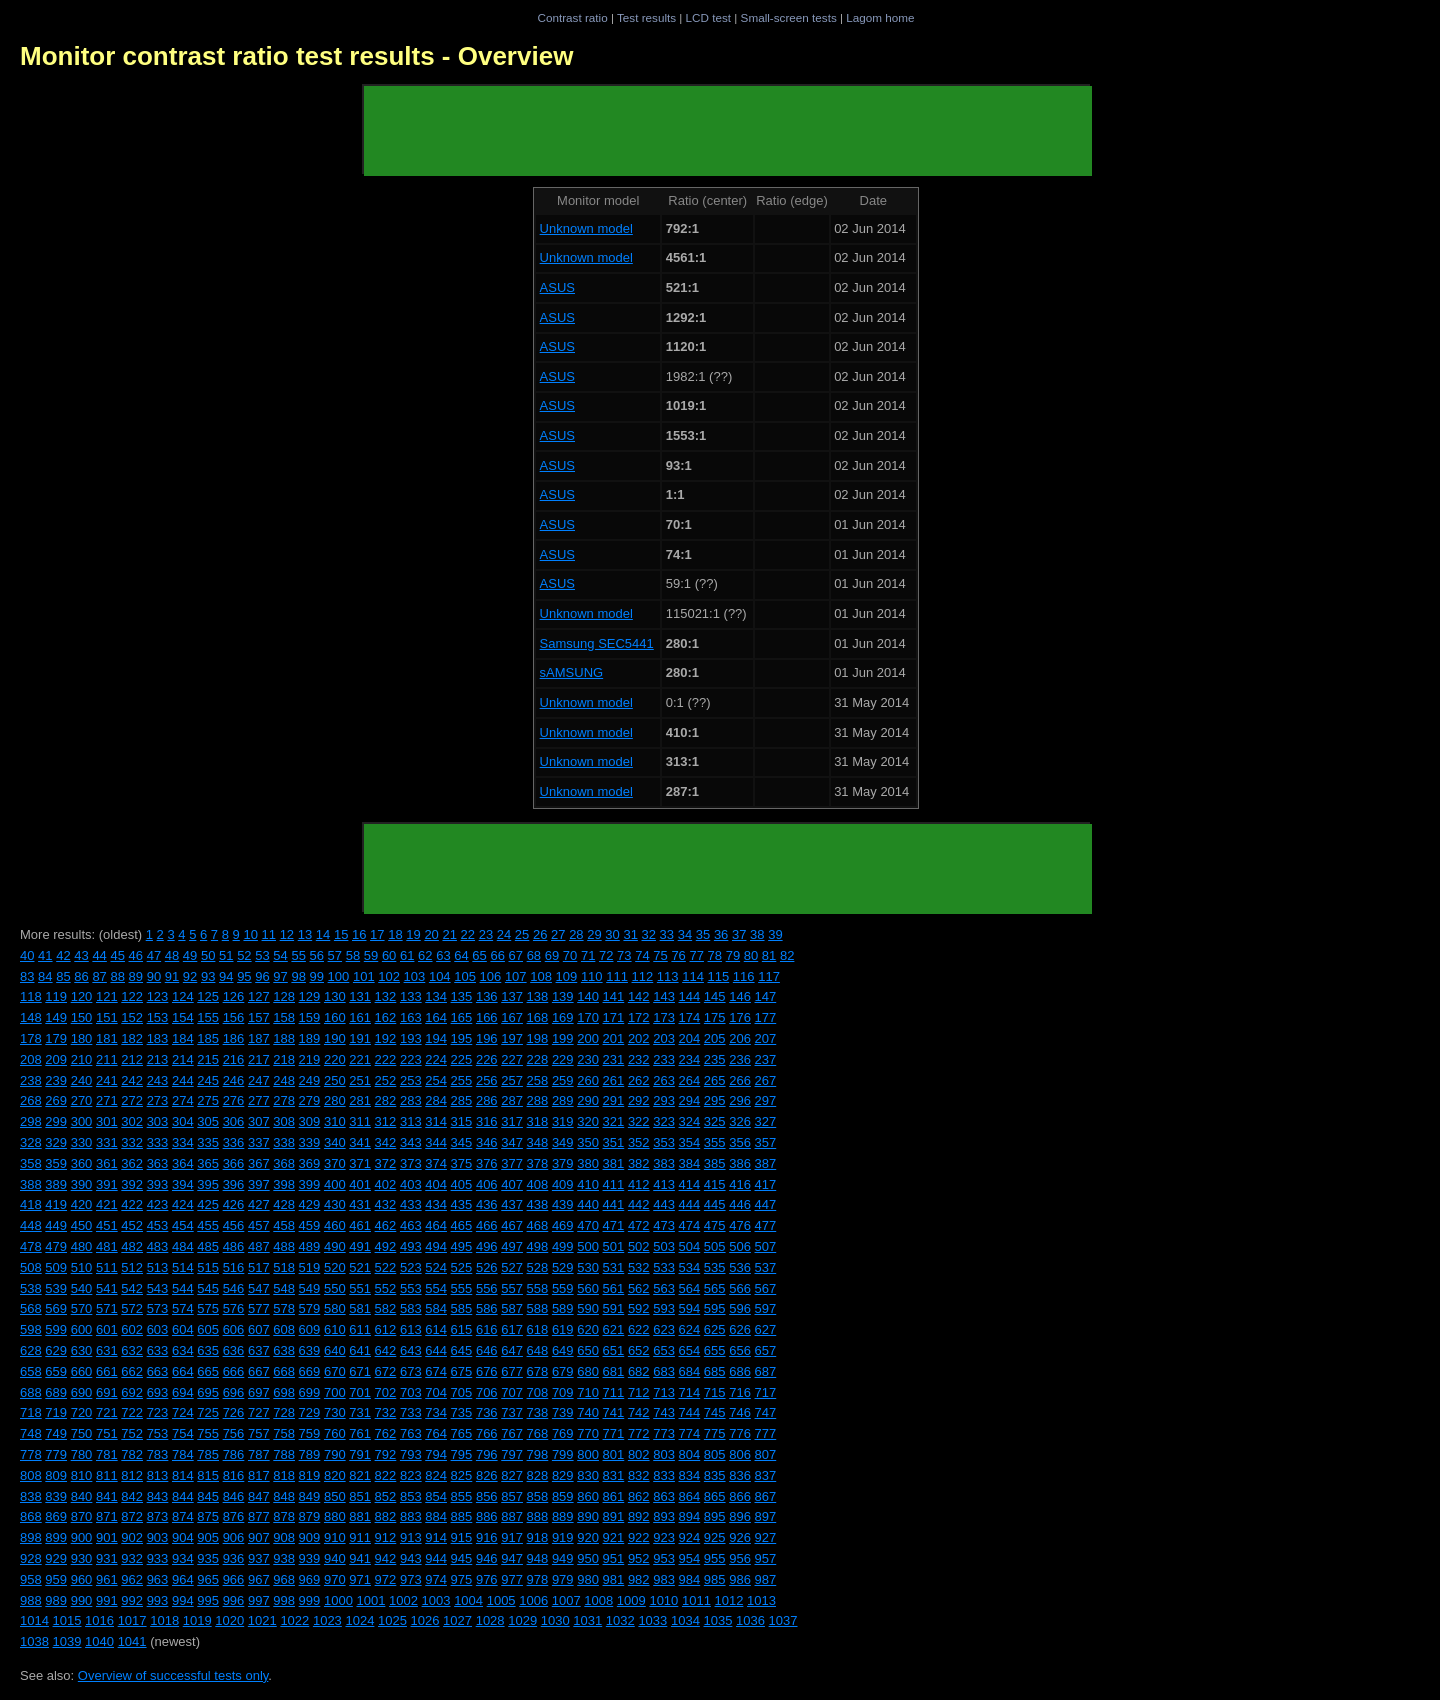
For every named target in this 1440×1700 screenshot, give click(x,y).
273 (158, 1100)
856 (487, 1496)
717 (766, 1392)
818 (284, 1475)
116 (744, 976)
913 (411, 1537)
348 (538, 1142)
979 (563, 1579)
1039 (67, 1641)
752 (132, 1433)
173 (664, 1017)
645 (462, 1350)
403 (411, 1184)
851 (360, 1496)
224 (436, 1059)
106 (491, 976)
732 (386, 1412)
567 (766, 1288)
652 (639, 1350)
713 (664, 1392)
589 (563, 1308)
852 (386, 1496)
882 (386, 1516)
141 (614, 996)
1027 (457, 1620)
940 (335, 1558)
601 (107, 1329)
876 (234, 1516)
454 (183, 1225)
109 (567, 976)
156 (234, 1017)
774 (690, 1433)
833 (664, 1475)
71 (588, 955)
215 (208, 1059)
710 (588, 1392)
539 (56, 1288)
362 (132, 1163)
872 (132, 1516)
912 (386, 1537)
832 (639, 1475)
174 (690, 1017)
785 (208, 1454)
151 (107, 1017)
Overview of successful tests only (173, 1675)
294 (690, 1100)
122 (132, 996)
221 (360, 1059)
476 (740, 1225)
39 (775, 934)
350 (588, 1142)
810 (82, 1475)
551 (360, 1288)
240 (82, 1080)
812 (132, 1475)
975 (462, 1579)
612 (386, 1329)
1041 (132, 1641)
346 (487, 1142)
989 (56, 1600)
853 (411, 1496)
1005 (501, 1600)
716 (740, 1392)
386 (740, 1163)
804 (690, 1454)
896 (740, 1516)
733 (411, 1412)
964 (183, 1579)
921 (614, 1537)
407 (512, 1184)
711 (614, 1392)
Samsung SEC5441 (597, 643)
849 (310, 1496)
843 (158, 1496)
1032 (620, 1620)
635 (208, 1350)
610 (335, 1329)
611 (360, 1329)
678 (538, 1371)
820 (335, 1475)
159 (310, 1017)
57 (335, 955)
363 (158, 1163)
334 (183, 1142)
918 (538, 1537)
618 (538, 1329)
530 (588, 1267)
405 (462, 1184)
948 (538, 1558)
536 (740, 1267)
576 (234, 1308)
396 (234, 1184)
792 (386, 1454)
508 (31, 1267)
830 (588, 1475)
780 (82, 1454)
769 (563, 1433)
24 (504, 934)
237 (766, 1059)
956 (740, 1558)
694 (183, 1392)
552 (386, 1288)
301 (107, 1121)
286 (487, 1100)
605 (208, 1329)
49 (190, 955)
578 (284, 1308)
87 (99, 976)
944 (436, 1558)
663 (158, 1371)
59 (371, 955)
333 (158, 1142)
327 (766, 1121)
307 (259, 1121)
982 (639, 1579)
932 (132, 1558)
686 (740, 1371)
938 (284, 1558)
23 (486, 934)
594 (690, 1308)
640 (335, 1350)
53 (262, 955)
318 (538, 1121)
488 (284, 1246)
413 (664, 1184)
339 (310, 1142)
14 (323, 934)
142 (639, 996)
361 (107, 1163)
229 (563, 1059)
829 (563, 1475)
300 (82, 1121)
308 (284, 1121)
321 (614, 1121)
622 (639, 1329)
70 (570, 955)
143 (664, 996)
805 (715, 1454)
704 (436, 1392)
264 (690, 1080)
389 (56, 1184)
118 (31, 996)
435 (462, 1204)
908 (284, 1537)
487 (259, 1246)
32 (649, 934)
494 (436, 1246)
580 (335, 1308)
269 (56, 1100)
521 (360, 1267)
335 (208, 1142)
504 (690, 1246)
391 (107, 1184)
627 (766, 1329)
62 (425, 955)
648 (538, 1350)
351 (614, 1142)
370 (335, 1163)
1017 (132, 1620)
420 (82, 1204)
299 (56, 1121)
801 (614, 1454)
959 (56, 1579)
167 (512, 1017)
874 (183, 1516)
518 (284, 1267)
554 (436, 1288)
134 (436, 996)
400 (335, 1184)
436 (487, 1204)
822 (386, 1475)
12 (287, 934)
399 (310, 1184)
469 (563, 1225)
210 (82, 1059)
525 (462, 1267)
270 (82, 1100)
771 (614, 1433)
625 (715, 1329)
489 (310, 1246)
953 (664, 1558)
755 (208, 1433)
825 (462, 1475)
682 (639, 1371)
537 (766, 1267)
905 (208, 1537)
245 (208, 1080)
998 (284, 1600)
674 (436, 1371)
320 (588, 1121)
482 (132, 1246)
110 (592, 976)
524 (436, 1267)
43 (81, 955)
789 (310, 1454)
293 (664, 1100)
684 (690, 1371)
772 (639, 1433)
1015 (67, 1620)
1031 (587, 1620)
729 (310, 1412)
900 (82, 1537)
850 (335, 1496)
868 (31, 1516)
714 (690, 1392)
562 (639, 1288)
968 (284, 1579)
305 (208, 1121)
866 (740, 1496)
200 (588, 1038)
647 (512, 1350)
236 (740, 1059)
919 (563, 1537)
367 (259, 1163)
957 (766, 1558)
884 (436, 1516)
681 (614, 1371)
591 (614, 1308)
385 (715, 1163)
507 (766, 1246)
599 (56, 1329)
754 (183, 1433)
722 (132, 1412)
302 (132, 1121)
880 (335, 1516)
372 (386, 1163)
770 (588, 1433)
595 (715, 1308)
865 (715, 1496)
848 (284, 1496)
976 (487, 1579)
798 (538, 1454)
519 (310, 1267)
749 (56, 1433)
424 (183, 1204)
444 (690, 1204)
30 (612, 934)
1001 (370, 1600)
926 (740, 1537)
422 (132, 1204)
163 (411, 1017)
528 (538, 1267)
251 (360, 1080)
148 (31, 1017)
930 (82, 1558)
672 (386, 1371)
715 (715, 1392)
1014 (34, 1620)
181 (107, 1038)
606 (234, 1329)
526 (487, 1267)
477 (766, 1225)
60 (389, 955)
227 (512, 1059)
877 (259, 1516)
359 (56, 1163)
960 (82, 1579)
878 (284, 1516)
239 (56, 1080)
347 (512, 1142)
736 (487, 1412)
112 (643, 976)
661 (107, 1371)
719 (56, 1412)
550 (335, 1288)
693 (158, 1392)
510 (82, 1267)
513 (158, 1267)
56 (317, 955)
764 (436, 1433)
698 (284, 1392)
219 (310, 1059)
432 (386, 1204)
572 (132, 1308)
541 (107, 1288)
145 (715, 996)
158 (284, 1017)
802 (639, 1454)
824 (436, 1475)
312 (386, 1121)
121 (107, 996)
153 (158, 1017)
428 (284, 1204)
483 (158, 1246)
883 (411, 1516)
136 (487, 996)
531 (614, 1267)
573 (158, 1308)
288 (538, 1100)
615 (462, 1329)
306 (234, 1121)
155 (208, 1017)
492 (386, 1246)
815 (208, 1475)
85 (63, 976)
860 (588, 1496)
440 (588, 1204)
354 (690, 1142)
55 (298, 955)
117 (769, 976)
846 (234, 1496)
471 (614, 1225)
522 (386, 1267)
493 (411, 1246)
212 (132, 1059)
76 (678, 955)
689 (56, 1392)
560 (588, 1288)
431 (360, 1204)
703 (411, 1392)
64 (461, 955)
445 (715, 1204)
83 (27, 976)
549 (310, 1288)
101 (364, 976)
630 (82, 1350)
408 (538, 1184)
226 (487, 1059)
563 (664, 1288)
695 (208, 1392)
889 (563, 1516)
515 (208, 1267)
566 (740, 1288)
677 (512, 1371)
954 (690, 1558)
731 (360, 1412)
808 (31, 1475)
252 (386, 1080)
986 (740, 1579)
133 (411, 996)
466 (487, 1225)
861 (614, 1496)
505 (715, 1246)
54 (280, 955)
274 (183, 1100)
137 (512, 996)
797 (512, 1454)
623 (664, 1329)
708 (538, 1392)
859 (563, 1496)
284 (436, 1100)
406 (487, 1184)
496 (487, 1246)
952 (639, 1558)
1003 (436, 1600)
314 (436, 1121)
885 (462, 1516)
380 (588, 1163)
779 (56, 1454)
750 (82, 1433)
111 (617, 976)
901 (107, 1537)
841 (107, 1496)
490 (335, 1246)
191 (360, 1038)
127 (259, 996)
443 (664, 1204)
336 (234, 1142)
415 (715, 1184)
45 (117, 955)
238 (31, 1080)
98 (298, 976)
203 (664, 1038)
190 (335, 1038)
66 (497, 955)
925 (715, 1537)
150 (82, 1017)
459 (310, 1225)
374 (436, 1163)
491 (360, 1246)
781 (107, 1454)
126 (234, 996)
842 (132, 1496)
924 (690, 1537)
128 (284, 996)
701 (360, 1392)
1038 (34, 1641)
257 (512, 1080)
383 (664, 1163)
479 (56, 1246)
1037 (783, 1620)
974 (436, 1579)
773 (664, 1433)
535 (715, 1267)
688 (31, 1392)
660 (82, 1371)
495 (462, 1246)
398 (284, 1184)
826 (487, 1475)
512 (132, 1267)
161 (360, 1017)
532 (639, 1267)
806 (740, 1454)
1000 (338, 1600)
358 (31, 1163)
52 (244, 955)
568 (31, 1308)
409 (563, 1184)
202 (639, 1038)
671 (360, 1371)
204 (690, 1038)
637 (259, 1350)
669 (310, 1371)
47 (154, 955)
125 (208, 996)
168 (538, 1017)
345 (462, 1142)
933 (158, 1558)
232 (639, 1059)
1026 (425, 1620)
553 (411, 1288)
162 (386, 1017)
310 (335, 1121)
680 (588, 1371)
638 (284, 1350)
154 (183, 1017)
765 (462, 1433)
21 (449, 934)
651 (614, 1350)
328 (31, 1142)
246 (234, 1080)
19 (413, 934)
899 (56, 1537)
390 (82, 1184)
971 (360, 1579)
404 (436, 1184)
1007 (566, 1600)
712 (639, 1392)
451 (107, 1225)
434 (436, 1204)
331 (107, 1142)
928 (31, 1558)
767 (512, 1433)
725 (208, 1412)
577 (259, 1308)
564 (690, 1288)
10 (250, 934)
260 (588, 1080)
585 (462, 1308)
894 (690, 1516)
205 (715, 1038)
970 (335, 1579)
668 (284, 1371)
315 (462, 1121)
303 (158, 1121)
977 (512, 1579)
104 (440, 976)
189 (310, 1038)
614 (436, 1329)
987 (766, 1579)
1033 (652, 1620)
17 (377, 934)
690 (82, 1392)
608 (284, 1329)
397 (259, 1184)
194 (436, 1038)
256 (487, 1080)
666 (234, 1371)
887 (512, 1516)
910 (335, 1537)
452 (132, 1225)
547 (259, 1288)
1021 (262, 1620)
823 (411, 1475)
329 (56, 1142)
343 (411, 1142)
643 (411, 1350)
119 (56, 996)
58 (353, 955)
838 (31, 1496)
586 (487, 1308)
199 (563, 1038)
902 (132, 1537)
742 (639, 1412)
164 (436, 1017)
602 (132, 1329)
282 (386, 1100)
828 (538, 1475)
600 (82, 1329)
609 (310, 1329)
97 (280, 976)
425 (208, 1204)
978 (538, 1579)
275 (208, 1100)
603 (158, 1329)
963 (158, 1579)
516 (234, 1267)
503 (664, 1246)
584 (436, 1308)
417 (766, 1184)
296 (740, 1100)
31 (630, 934)
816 (234, 1475)
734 (436, 1412)
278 (284, 1100)
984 (690, 1579)
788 (284, 1454)
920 (588, 1537)
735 (462, 1412)
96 (262, 976)
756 (234, 1433)
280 (335, 1100)
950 (588, 1558)
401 (360, 1184)
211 (107, 1059)
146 (740, 996)
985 (715, 1579)
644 (436, 1350)
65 (479, 955)
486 (234, 1246)
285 (462, 1100)
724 (183, 1412)
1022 (294, 1620)
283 (411, 1100)
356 (740, 1142)
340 (335, 1142)
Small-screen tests (789, 17)
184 (183, 1038)
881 (360, 1516)
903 (158, 1537)
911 (360, 1537)
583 (411, 1308)
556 (487, 1288)
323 (664, 1121)
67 (516, 955)
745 (715, 1412)
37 (739, 934)
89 (136, 976)
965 (208, 1579)
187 (259, 1038)
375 (462, 1163)
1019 (197, 1620)
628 (31, 1350)
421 (107, 1204)
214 (183, 1059)
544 (183, 1288)
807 (766, 1454)
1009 (631, 1600)
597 (766, 1308)
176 (740, 1017)
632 (132, 1350)
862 (639, 1496)
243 (158, 1080)
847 (259, 1496)
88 (117, 976)
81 (769, 955)
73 (624, 955)
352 (639, 1142)
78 (715, 955)
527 (512, 1267)
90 (154, 976)
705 (462, 1392)
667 (259, 1371)
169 (563, 1017)
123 (158, 996)
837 (766, 1475)
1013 (761, 1600)
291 (614, 1100)
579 (310, 1308)
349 (563, 1142)
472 (639, 1225)
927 (766, 1537)
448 (31, 1225)
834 (690, 1475)
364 (183, 1163)
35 (703, 934)
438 (538, 1204)
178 (31, 1038)
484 (183, 1246)
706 (487, 1392)
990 (82, 1600)
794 (436, 1454)
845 (208, 1496)
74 (642, 955)
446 (740, 1204)
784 (183, 1454)
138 (538, 996)
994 (183, 1600)
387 (766, 1163)
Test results (646, 17)
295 (715, 1100)
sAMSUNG (572, 672)
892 (639, 1516)
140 (588, 996)
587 (512, 1308)
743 (664, 1412)
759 (310, 1433)
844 (183, 1496)
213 (158, 1059)
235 (715, 1059)
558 (538, 1288)
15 (341, 934)
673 (411, 1371)
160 (335, 1017)
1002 (403, 1600)
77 (696, 955)
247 (259, 1080)
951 (614, 1558)
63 (443, 955)
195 (462, 1038)
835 (715, 1475)
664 (183, 1371)
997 (259, 1600)
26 (540, 934)
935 (208, 1558)
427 (259, 1204)
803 (664, 1454)
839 (56, 1496)
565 (715, 1288)
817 (259, 1475)
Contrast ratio (572, 17)
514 (183, 1267)
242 (132, 1080)
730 (335, 1412)
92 (190, 976)
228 (538, 1059)
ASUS (557, 287)
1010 (663, 1600)
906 (234, 1537)
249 (310, 1080)
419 (56, 1204)
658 (31, 1371)
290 (588, 1100)
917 (512, 1537)
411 (614, 1184)
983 (664, 1579)
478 (31, 1246)
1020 (229, 1620)
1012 (729, 1600)
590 (588, 1308)
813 (158, 1475)
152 (132, 1017)
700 (335, 1392)
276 (234, 1100)
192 (386, 1038)
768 (538, 1433)
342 (386, 1142)
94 (226, 976)
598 (31, 1329)
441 (614, 1204)
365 (208, 1163)
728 (284, 1412)
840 (82, 1496)
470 (588, 1225)
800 (588, 1454)
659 (56, 1371)
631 (107, 1350)
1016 (99, 1620)
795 (462, 1454)
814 (183, 1475)
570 (82, 1308)
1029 (522, 1620)
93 (208, 976)
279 (310, 1100)
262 (639, 1080)
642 (386, 1350)
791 (360, 1454)
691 (107, 1392)
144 (690, 996)
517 (259, 1267)
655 (715, 1350)
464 (436, 1225)
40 (27, 955)
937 (259, 1558)
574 (183, 1308)
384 (690, 1163)
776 (740, 1433)
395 (208, 1184)
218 (284, 1059)
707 (512, 1392)
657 (766, 1350)
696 (234, 1392)
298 (31, 1121)
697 (259, 1392)
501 (614, 1246)
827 (512, 1475)
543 (158, 1288)
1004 (468, 1600)
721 (107, 1412)
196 (487, 1038)
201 (614, 1038)
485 (208, 1246)
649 (563, 1350)
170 (588, 1017)
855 (462, 1496)
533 (664, 1267)
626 (740, 1329)
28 (576, 934)
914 (436, 1537)
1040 (99, 1641)
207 (766, 1038)
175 (715, 1017)
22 (468, 934)
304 (183, 1121)
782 (132, 1454)
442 (639, 1204)
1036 (750, 1620)
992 (132, 1600)
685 (715, 1371)
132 (386, 996)
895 (715, 1516)
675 (462, 1371)
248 (284, 1080)
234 (690, 1059)
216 (234, 1059)
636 (234, 1350)
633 (158, 1350)
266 (740, 1080)
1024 (359, 1620)
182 (132, 1038)
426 (234, 1204)
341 (360, 1142)
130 (335, 996)
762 (386, 1433)
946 (487, 1558)
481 (107, 1246)
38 (757, 934)
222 (386, 1059)
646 (487, 1350)
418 (31, 1204)
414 (690, 1184)
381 (614, 1163)
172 (639, 1017)
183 (158, 1038)
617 (512, 1329)
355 (715, 1142)
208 (31, 1059)
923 (664, 1537)
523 (411, 1267)
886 (487, 1516)
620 (588, 1329)
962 (132, 1579)
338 (284, 1142)
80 (751, 955)
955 (715, 1558)
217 (259, 1059)
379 (563, 1163)
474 (690, 1225)
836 (740, 1475)
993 (158, 1600)
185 (208, 1038)
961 (107, 1579)
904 (183, 1537)
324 (690, 1121)
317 (512, 1121)
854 (436, 1496)
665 (208, 1371)
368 (284, 1163)
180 (82, 1038)
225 (462, 1059)
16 (359, 934)
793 (411, 1454)
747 (766, 1412)
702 (386, 1392)
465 (462, 1225)
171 (614, 1017)
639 (310, 1350)
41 (45, 955)
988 (31, 1600)
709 (563, 1392)
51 (226, 955)
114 (693, 976)
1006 (533, 1600)
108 (541, 976)
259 (563, 1080)
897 (766, 1516)
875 (208, 1516)
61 (407, 955)
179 (56, 1038)
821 (360, 1475)
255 (462, 1080)
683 (664, 1371)
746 (740, 1412)
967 (259, 1579)
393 (158, 1184)
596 (740, 1308)
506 (740, 1246)
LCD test (708, 17)
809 (56, 1475)
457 (259, 1225)
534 (690, 1267)
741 (614, 1412)
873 (158, 1516)
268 (31, 1100)
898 (31, 1537)
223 (411, 1059)
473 (664, 1225)
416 (740, 1184)
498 (538, 1246)
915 (462, 1537)
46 (136, 955)
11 (269, 934)
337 (259, 1142)
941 (360, 1558)
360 (82, 1163)
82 (787, 955)
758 (284, 1433)
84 (45, 976)
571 (107, 1308)
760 (335, 1433)
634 (183, 1350)
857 (512, 1496)
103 (415, 976)
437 (512, 1204)
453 (158, 1225)
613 (411, 1329)
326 (740, 1121)
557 (512, 1288)
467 (512, 1225)
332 (132, 1142)
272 (132, 1100)
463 (411, 1225)
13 (305, 934)
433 (411, 1204)
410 (588, 1184)
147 (766, 996)
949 (563, 1558)
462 (386, 1225)
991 (107, 1600)
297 (766, 1100)
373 (411, 1163)
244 (183, 1080)
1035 (717, 1620)
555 (462, 1288)
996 (234, 1600)
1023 (327, 1620)
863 (664, 1496)
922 (639, 1537)
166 (487, 1017)
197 (512, 1038)
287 (512, 1100)
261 (614, 1080)
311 (360, 1121)
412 (639, 1184)
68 (534, 955)
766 (487, 1433)
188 (284, 1038)
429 (310, 1204)
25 (522, 934)
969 (310, 1579)
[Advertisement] (728, 131)
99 (317, 976)
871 (107, 1516)
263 (664, 1080)
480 (82, 1246)
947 (512, 1558)
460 (335, 1225)
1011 (696, 1600)
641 (360, 1350)
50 (208, 955)
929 (56, 1558)
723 (158, 1412)
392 (132, 1184)
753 (158, 1433)
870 (82, 1516)
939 (310, 1558)
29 (594, 934)
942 (386, 1558)
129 (310, 996)
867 (766, 1496)
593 (664, 1308)
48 (172, 955)
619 (563, 1329)
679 (563, 1371)
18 (395, 934)
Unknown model (586, 228)
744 (690, 1412)
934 (183, 1558)
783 (158, 1454)
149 (56, 1017)
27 (558, 934)
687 (766, 1371)
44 (99, 955)
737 (512, 1412)
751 (107, 1433)
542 (132, 1288)
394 (183, 1184)
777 (766, 1433)
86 (81, 976)
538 (31, 1288)
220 (335, 1059)
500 (588, 1246)
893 (664, 1516)
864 (690, 1496)
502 (639, 1246)
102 (389, 976)
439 (563, 1204)
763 (411, 1433)
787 (259, 1454)
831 (614, 1475)
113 (668, 976)
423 (158, 1204)
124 (183, 996)
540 (82, 1288)
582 (386, 1308)
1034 (685, 1620)
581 (360, 1308)
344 (436, 1142)
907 (259, 1537)
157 (259, 1017)
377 (512, 1163)
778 (31, 1454)
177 (766, 1017)
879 (310, 1516)
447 (766, 1204)
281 (360, 1100)
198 (538, 1038)
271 (107, 1100)
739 (563, 1412)
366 (234, 1163)
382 (639, 1163)
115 (719, 976)
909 (310, 1537)
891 (614, 1516)
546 (234, 1288)
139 (563, 996)
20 (431, 934)
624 (690, 1329)
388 (31, 1184)
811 (107, 1475)
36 (721, 934)
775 (715, 1433)
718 (31, 1412)
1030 (555, 1620)
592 (639, 1308)
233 (664, 1059)
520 (335, 1267)
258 (538, 1080)
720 (82, 1412)
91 (172, 976)
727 (259, 1412)
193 (411, 1038)
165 (462, 1017)
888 (538, 1516)
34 (685, 934)
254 (436, 1080)
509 (56, 1267)
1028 (490, 1620)
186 (234, 1038)
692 (132, 1392)
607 (259, 1329)
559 (563, 1288)
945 (462, 1558)
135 (462, 996)
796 (487, 1454)
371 (360, 1163)
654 (690, 1350)
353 (664, 1142)
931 (107, 1558)
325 (715, 1121)
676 (487, 1371)
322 (639, 1121)
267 (766, 1080)
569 (56, 1308)
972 (386, 1579)
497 (512, 1246)
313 (411, 1121)
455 (208, 1225)
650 (588, 1350)
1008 (598, 1600)
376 (487, 1163)
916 (487, 1537)
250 (335, 1080)
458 (284, 1225)
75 (660, 955)
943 (411, 1558)
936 (234, 1558)
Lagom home (880, 17)
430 (335, 1204)
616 (487, 1329)
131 (360, 996)
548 (284, 1288)
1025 (392, 1620)
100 (339, 976)
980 (588, 1579)
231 (614, 1059)
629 (56, 1350)
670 (335, 1371)
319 (563, 1121)
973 (411, 1579)
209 (56, 1059)
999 (310, 1600)
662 (132, 1371)
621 (614, 1329)
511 (107, 1267)
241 (107, 1080)
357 (766, 1142)
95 (244, 976)
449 (56, 1225)
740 (588, 1412)
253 (411, 1080)
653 (664, 1350)
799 (563, 1454)
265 (715, 1080)
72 (606, 955)
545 (208, 1288)
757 (259, 1433)
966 (234, 1579)
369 (310, 1163)
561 (614, 1288)
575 (208, 1308)
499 (563, 1246)
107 (516, 976)
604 (183, 1329)
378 (538, 1163)
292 (639, 1100)
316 (487, 1121)
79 (733, 955)
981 (614, 1579)
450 (82, 1225)
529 (563, 1267)
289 (563, 1100)
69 (552, 955)
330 (82, 1142)
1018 (164, 1620)
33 (667, 934)
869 (56, 1516)
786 (234, 1454)
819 (310, 1475)
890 (588, 1516)
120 (82, 996)
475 (715, 1225)
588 (538, 1308)
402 (386, 1184)
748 (31, 1433)
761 (360, 1433)
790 (335, 1454)
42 (63, 955)
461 (360, 1225)
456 (234, 1225)
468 (538, 1225)
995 (208, 1600)
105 (465, 976)
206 (740, 1038)
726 (234, 1412)
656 (740, 1350)
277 (259, 1100)
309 (310, 1121)
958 (31, 1579)
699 (310, 1392)
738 (538, 1412)
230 (588, 1059)
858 (538, 1496)
